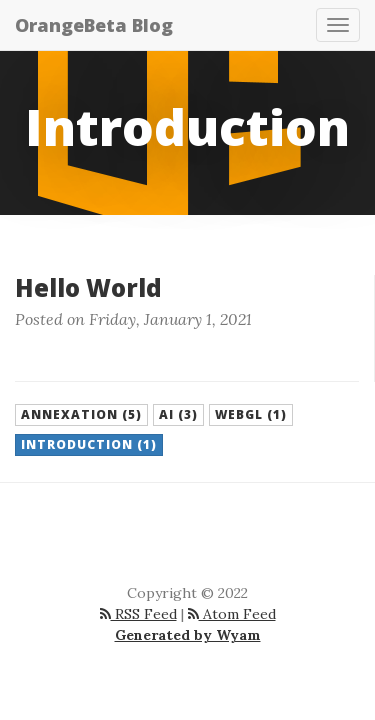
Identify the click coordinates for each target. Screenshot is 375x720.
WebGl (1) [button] (251, 414)
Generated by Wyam (188, 635)
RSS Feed (138, 614)
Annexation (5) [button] (81, 414)
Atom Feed (232, 614)
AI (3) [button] (178, 414)
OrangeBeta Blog (94, 25)
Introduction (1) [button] (89, 444)
